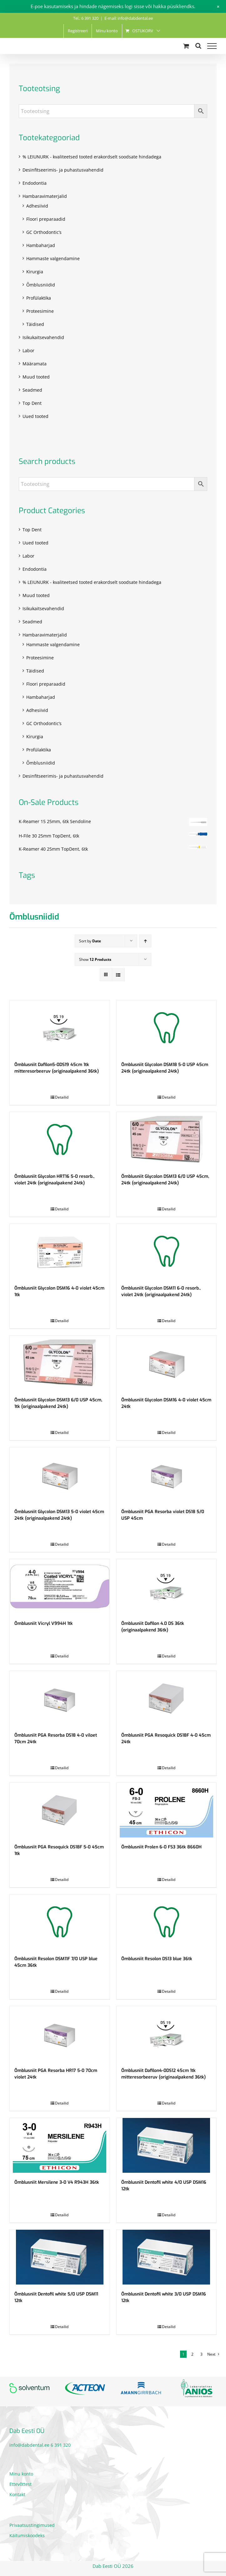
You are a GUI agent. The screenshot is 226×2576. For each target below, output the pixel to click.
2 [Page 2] (192, 2354)
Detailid (61, 1097)
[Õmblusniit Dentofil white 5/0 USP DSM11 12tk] (60, 2257)
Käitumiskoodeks (27, 2535)
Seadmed (32, 390)
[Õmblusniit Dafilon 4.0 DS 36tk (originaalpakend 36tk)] (167, 1586)
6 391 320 (61, 2445)
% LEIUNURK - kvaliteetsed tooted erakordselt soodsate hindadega (92, 157)
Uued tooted (35, 416)
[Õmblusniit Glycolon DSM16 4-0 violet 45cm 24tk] (167, 1363)
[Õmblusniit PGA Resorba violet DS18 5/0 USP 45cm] (167, 1474)
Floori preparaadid (45, 219)
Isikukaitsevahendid (43, 337)
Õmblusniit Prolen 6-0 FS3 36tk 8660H (161, 1847)
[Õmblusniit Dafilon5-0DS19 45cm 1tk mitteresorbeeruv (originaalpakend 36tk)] (60, 1027)
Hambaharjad (40, 245)
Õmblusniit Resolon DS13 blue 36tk (156, 1959)
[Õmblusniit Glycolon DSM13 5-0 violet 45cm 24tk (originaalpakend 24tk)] (60, 1474)
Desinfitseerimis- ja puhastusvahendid (63, 170)
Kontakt (17, 2494)
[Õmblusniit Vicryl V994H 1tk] (60, 1586)
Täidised (35, 324)
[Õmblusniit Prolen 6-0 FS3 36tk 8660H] (167, 1810)
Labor (28, 350)
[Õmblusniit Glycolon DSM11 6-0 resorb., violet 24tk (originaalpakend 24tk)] (167, 1251)
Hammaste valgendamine (53, 258)
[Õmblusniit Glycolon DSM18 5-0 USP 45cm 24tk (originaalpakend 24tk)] (167, 1027)
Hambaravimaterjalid (45, 196)
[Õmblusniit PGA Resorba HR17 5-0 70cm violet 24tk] (60, 2033)
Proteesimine (40, 311)
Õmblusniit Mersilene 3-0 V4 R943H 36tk (56, 2182)
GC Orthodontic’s (44, 232)
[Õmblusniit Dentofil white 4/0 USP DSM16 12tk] (167, 2145)
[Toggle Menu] (212, 46)
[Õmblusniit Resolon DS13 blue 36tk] (167, 1921)
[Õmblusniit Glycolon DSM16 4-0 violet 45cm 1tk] (60, 1251)
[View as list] (118, 975)
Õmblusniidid (40, 285)
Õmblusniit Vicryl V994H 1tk (43, 1623)
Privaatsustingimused (32, 2525)
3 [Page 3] (201, 2354)
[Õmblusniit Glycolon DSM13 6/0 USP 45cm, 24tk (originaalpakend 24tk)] (167, 1139)
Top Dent (32, 403)
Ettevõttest (20, 2484)
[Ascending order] (145, 941)
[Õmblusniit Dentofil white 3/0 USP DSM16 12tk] (167, 2257)
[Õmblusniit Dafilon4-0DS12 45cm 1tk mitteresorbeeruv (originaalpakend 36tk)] (167, 2033)
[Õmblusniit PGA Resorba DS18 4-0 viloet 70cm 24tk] (60, 1698)
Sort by (90, 941)
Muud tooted (36, 377)
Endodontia (35, 183)
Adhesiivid (37, 206)
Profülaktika (38, 298)
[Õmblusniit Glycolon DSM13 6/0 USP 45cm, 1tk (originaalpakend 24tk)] (60, 1363)
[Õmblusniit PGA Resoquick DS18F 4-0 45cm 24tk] (167, 1698)
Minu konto (21, 2474)
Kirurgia (34, 272)
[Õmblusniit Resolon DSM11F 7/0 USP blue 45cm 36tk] (60, 1921)
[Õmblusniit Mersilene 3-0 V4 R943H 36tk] (60, 2145)
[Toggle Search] (198, 46)
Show (95, 959)
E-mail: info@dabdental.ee (128, 18)
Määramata (35, 364)
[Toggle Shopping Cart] (186, 46)
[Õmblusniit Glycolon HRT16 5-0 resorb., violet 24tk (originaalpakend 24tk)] (60, 1139)
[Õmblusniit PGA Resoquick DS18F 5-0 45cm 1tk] (60, 1810)
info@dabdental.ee (29, 2445)
